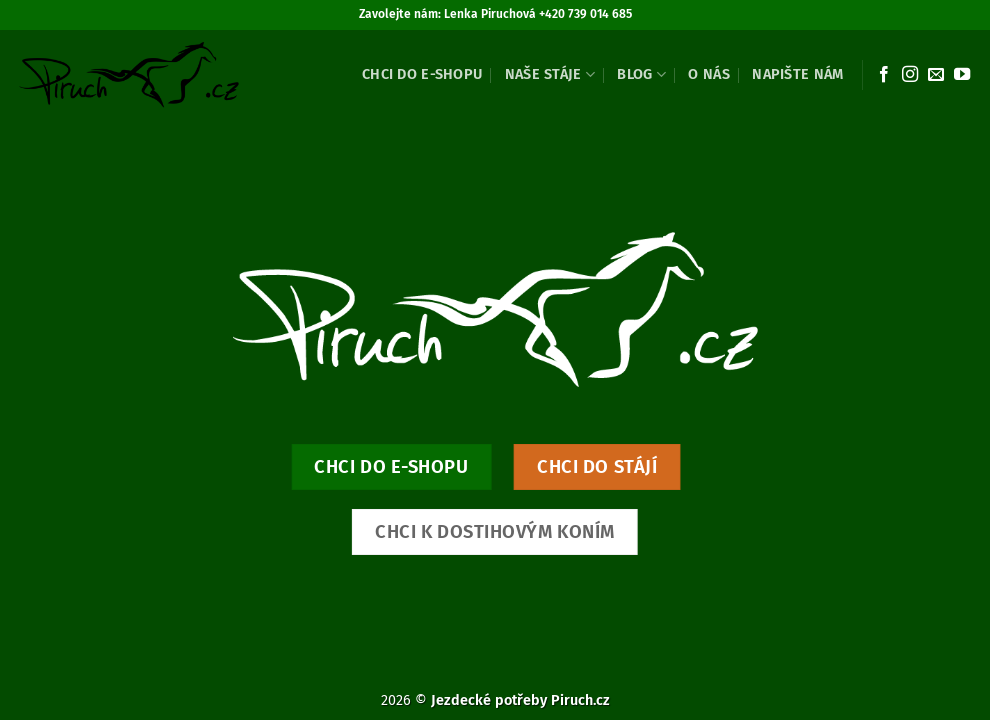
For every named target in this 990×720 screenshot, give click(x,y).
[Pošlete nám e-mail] (936, 75)
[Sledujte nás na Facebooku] (884, 75)
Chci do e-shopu (422, 74)
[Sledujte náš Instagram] (910, 75)
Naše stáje (550, 74)
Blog (641, 74)
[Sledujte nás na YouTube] (962, 75)
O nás (708, 74)
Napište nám (797, 74)
